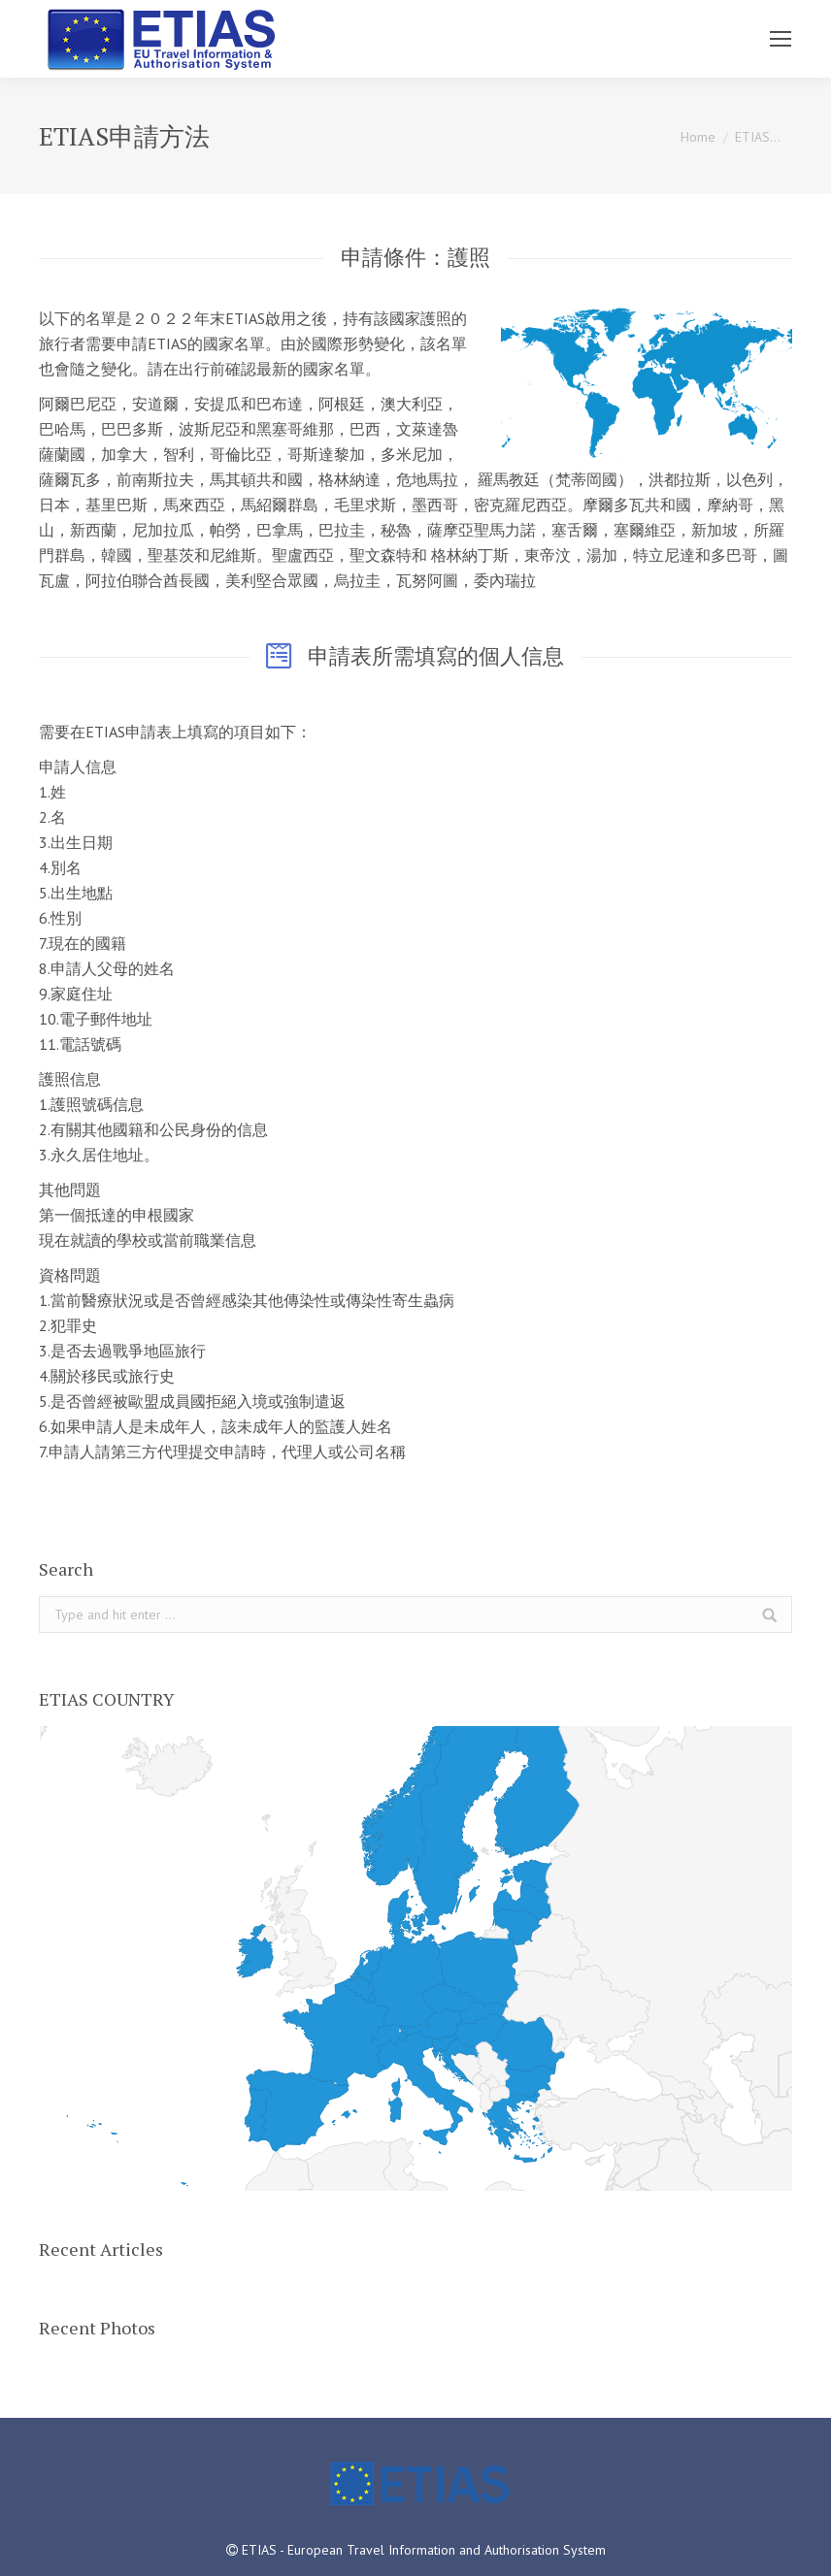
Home (698, 137)
